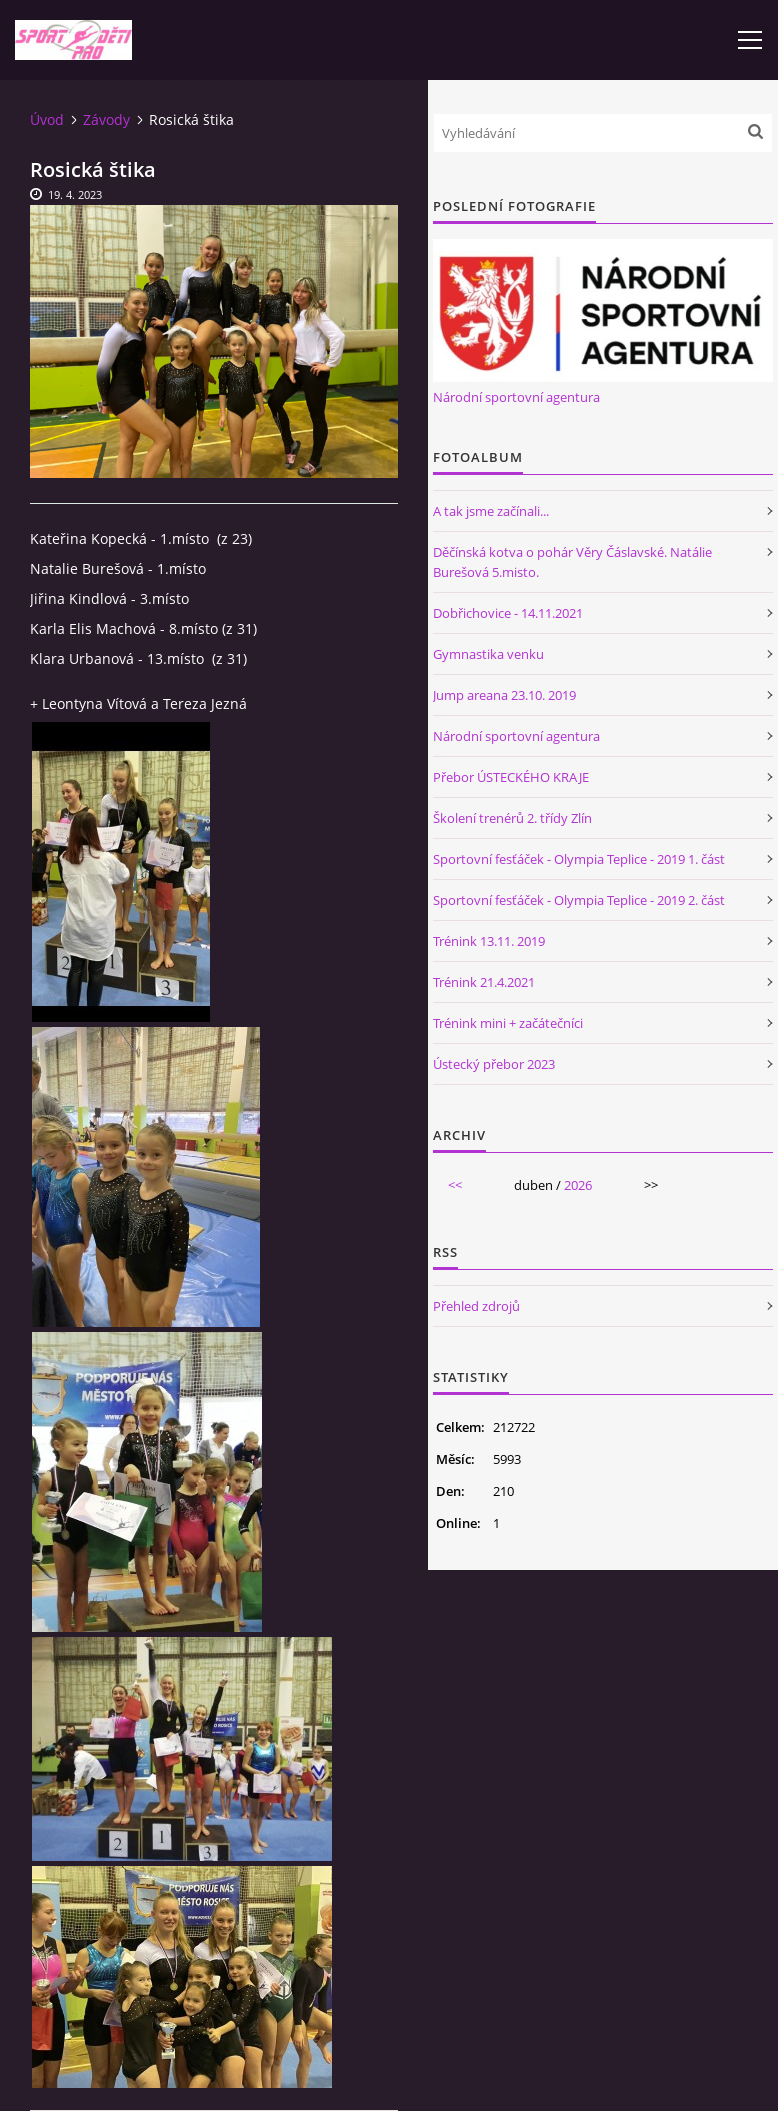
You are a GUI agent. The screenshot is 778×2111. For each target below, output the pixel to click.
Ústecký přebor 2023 (494, 1064)
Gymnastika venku (488, 654)
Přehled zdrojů (476, 1306)
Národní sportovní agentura (516, 397)
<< (455, 1185)
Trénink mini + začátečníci (508, 1023)
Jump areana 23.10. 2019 (504, 695)
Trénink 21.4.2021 (484, 982)
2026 (578, 1185)
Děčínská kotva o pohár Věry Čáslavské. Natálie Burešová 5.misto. (572, 562)
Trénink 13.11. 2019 (489, 941)
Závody (106, 119)
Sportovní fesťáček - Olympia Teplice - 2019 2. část (579, 900)
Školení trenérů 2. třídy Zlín (512, 818)
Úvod (47, 119)
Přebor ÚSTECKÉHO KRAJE (511, 777)
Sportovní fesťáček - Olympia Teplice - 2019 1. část (579, 859)
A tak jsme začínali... (491, 511)
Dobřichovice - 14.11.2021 (508, 613)
